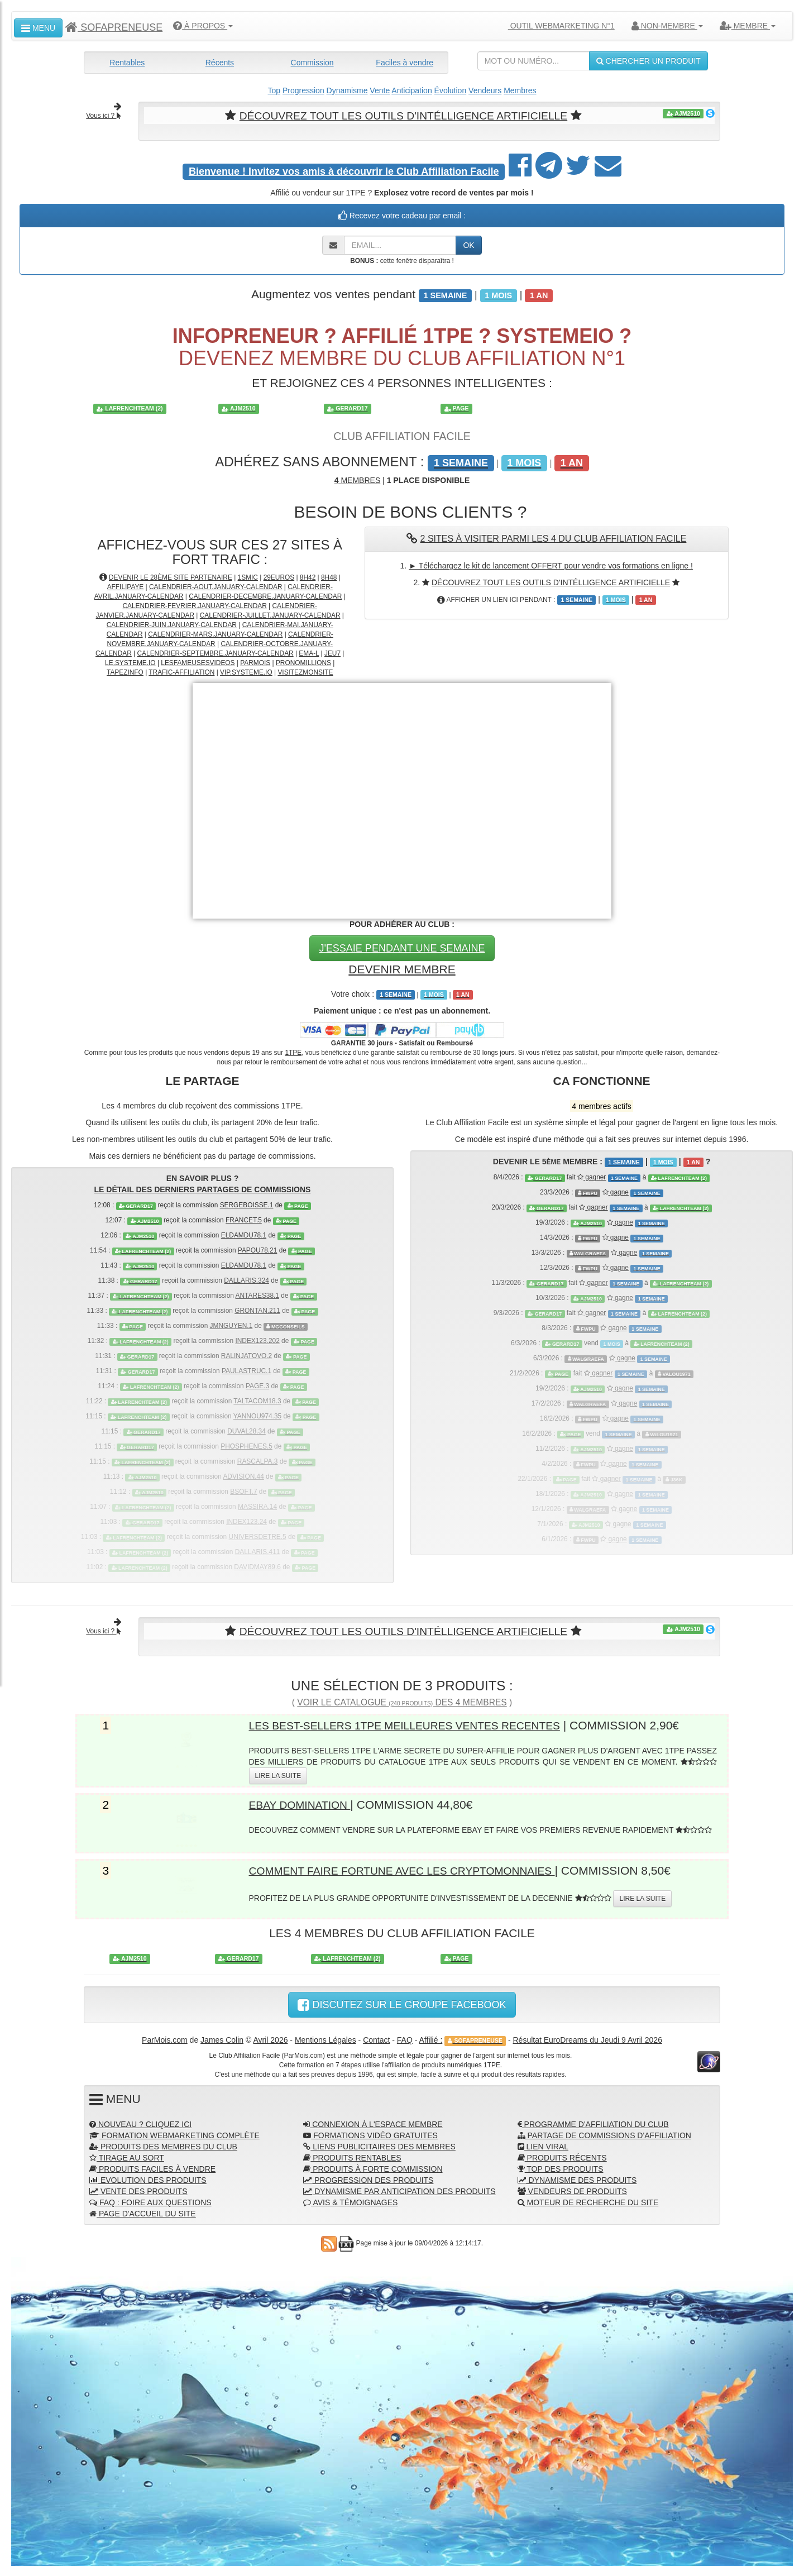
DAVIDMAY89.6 (257, 1566)
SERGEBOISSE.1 (247, 1204)
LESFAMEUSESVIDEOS (197, 662)
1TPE (293, 1052)
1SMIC (248, 577)
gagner (591, 1177)
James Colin (221, 2038)
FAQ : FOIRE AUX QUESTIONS (150, 2201)
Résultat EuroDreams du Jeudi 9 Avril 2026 (587, 2038)
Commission (312, 62)
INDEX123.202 (257, 1340)
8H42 (307, 577)
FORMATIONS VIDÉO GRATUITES (370, 2134)
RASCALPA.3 (257, 1461)
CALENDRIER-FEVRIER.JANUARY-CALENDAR (194, 605)
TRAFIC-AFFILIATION (181, 672)
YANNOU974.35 (257, 1416)
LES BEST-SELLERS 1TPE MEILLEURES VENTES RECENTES (418, 1724)
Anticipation (411, 90)
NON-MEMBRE (667, 25)
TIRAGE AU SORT (126, 2156)
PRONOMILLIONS (303, 662)
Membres (520, 90)
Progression (303, 90)
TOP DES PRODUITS (561, 2167)
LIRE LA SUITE (278, 1775)
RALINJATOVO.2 (246, 1355)
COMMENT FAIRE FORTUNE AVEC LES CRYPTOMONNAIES (416, 1869)
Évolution (450, 90)
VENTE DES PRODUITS (138, 2190)
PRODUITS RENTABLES (352, 2156)
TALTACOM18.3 (257, 1400)
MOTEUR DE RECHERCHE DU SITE (588, 2201)
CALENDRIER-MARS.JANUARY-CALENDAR (215, 634)
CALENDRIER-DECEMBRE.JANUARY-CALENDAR (265, 596)
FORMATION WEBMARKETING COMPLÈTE (174, 2134)
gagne (615, 1192)
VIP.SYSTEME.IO (246, 672)
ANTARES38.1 (257, 1295)
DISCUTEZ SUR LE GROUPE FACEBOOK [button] (402, 2003)
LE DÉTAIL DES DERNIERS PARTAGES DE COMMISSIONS (202, 1188)
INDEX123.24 (246, 1521)
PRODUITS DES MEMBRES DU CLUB (163, 2145)
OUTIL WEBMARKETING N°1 (557, 26)
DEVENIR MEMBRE (401, 968)
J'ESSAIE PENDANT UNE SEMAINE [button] (402, 947)
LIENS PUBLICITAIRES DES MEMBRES (379, 2145)
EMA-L (309, 653)
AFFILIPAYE (125, 586)
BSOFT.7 (243, 1491)
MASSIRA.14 (257, 1506)
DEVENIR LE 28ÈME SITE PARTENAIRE (170, 577)
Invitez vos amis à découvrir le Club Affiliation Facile (344, 170)
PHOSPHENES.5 (246, 1446)
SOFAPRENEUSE (113, 27)
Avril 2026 (270, 2038)
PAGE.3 (257, 1385)
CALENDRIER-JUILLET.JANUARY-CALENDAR (270, 615)
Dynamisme (347, 90)
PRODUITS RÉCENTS (562, 2156)
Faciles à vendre (404, 62)
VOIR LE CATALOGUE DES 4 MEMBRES (401, 1701)
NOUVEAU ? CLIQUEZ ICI (140, 2123)
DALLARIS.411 (257, 1551)
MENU (38, 27)
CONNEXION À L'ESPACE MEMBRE (372, 2123)
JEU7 (332, 653)
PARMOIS (255, 662)
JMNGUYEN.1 (231, 1325)
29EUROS (279, 577)
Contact (376, 2038)
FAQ (405, 2038)
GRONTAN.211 (257, 1310)
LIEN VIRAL (543, 2145)
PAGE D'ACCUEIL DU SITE (142, 2212)
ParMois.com (165, 2038)
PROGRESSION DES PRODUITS (368, 2178)
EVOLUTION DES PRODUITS (148, 2178)
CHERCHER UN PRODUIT (648, 60)
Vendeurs (484, 90)
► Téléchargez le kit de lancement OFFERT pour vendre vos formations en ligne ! (551, 565)
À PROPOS (203, 25)
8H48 (329, 577)
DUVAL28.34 (246, 1431)
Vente (380, 90)
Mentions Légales (325, 2038)
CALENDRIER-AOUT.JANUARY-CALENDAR (216, 586)
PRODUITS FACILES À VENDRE (152, 2167)
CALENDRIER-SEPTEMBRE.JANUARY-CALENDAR (215, 653)
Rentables (127, 62)
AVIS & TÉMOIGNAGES (350, 2201)
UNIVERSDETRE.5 (257, 1536)
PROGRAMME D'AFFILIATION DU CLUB (593, 2123)
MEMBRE (748, 25)
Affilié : (431, 2038)
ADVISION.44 (243, 1476)
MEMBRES (357, 479)
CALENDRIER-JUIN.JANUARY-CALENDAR (172, 624)
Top (274, 90)
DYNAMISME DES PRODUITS (577, 2178)
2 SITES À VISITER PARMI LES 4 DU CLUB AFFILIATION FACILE (553, 538)
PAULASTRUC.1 (246, 1370)
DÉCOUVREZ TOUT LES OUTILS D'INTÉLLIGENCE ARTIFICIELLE (403, 115)
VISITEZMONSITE (305, 672)
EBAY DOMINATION (304, 1803)
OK (468, 244)
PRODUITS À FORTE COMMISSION (372, 2167)
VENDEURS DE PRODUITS (572, 2190)
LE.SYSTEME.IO (130, 662)
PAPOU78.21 (257, 1250)
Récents (219, 62)
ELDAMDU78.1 (243, 1235)
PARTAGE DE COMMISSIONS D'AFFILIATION (604, 2134)
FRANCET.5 (244, 1220)
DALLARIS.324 (246, 1280)
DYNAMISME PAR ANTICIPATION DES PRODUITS (399, 2190)
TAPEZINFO (125, 672)
